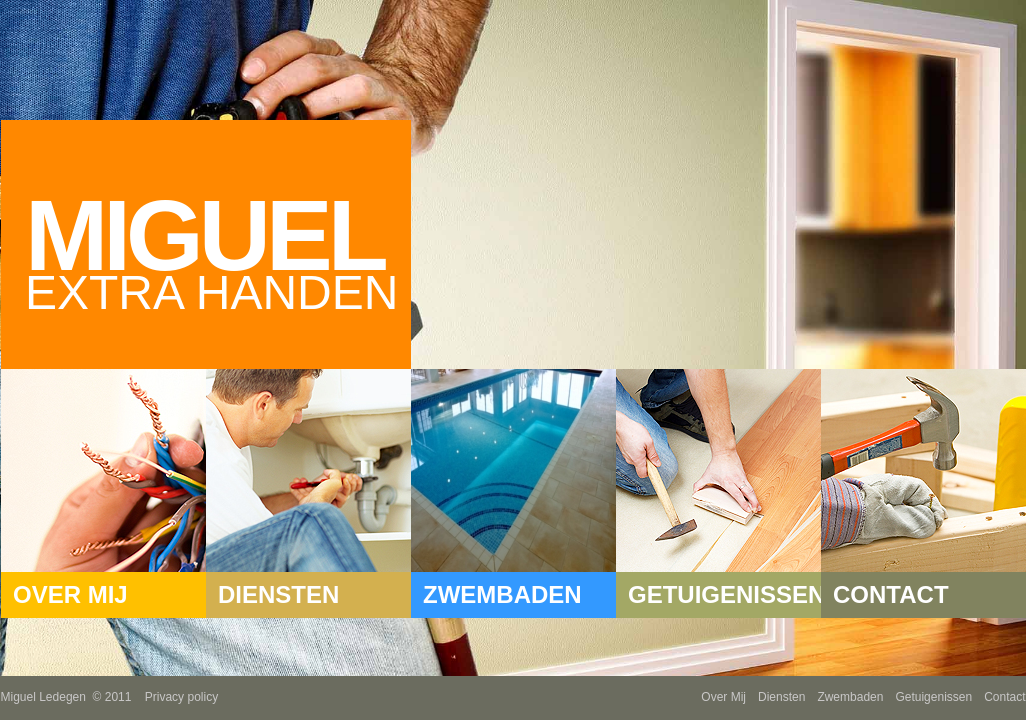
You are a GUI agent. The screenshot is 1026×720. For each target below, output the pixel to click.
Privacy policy (181, 697)
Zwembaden (850, 697)
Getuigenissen (933, 697)
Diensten (781, 697)
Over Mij (723, 697)
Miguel (218, 249)
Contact (1004, 697)
